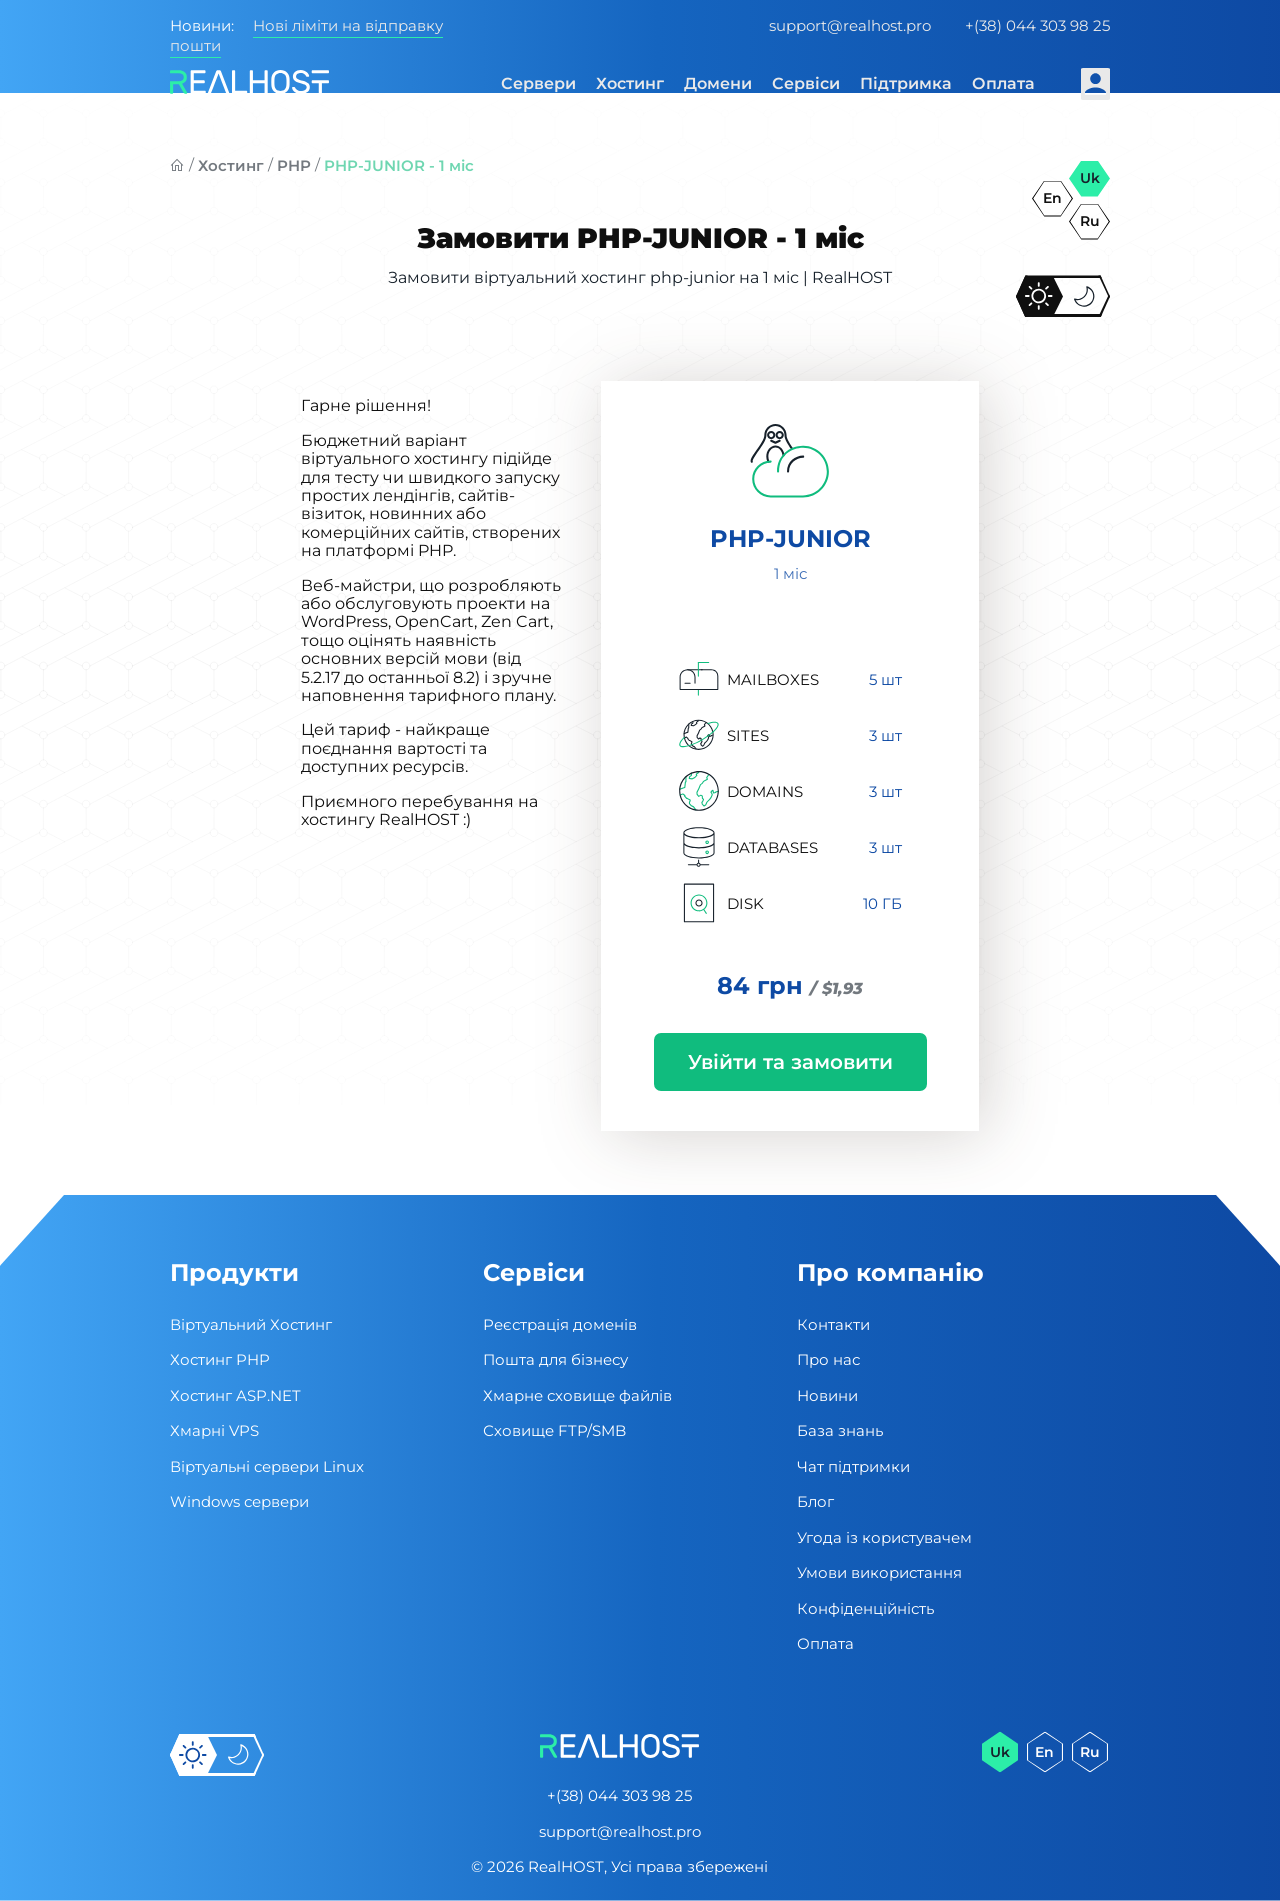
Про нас (828, 1359)
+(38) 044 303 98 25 (1037, 25)
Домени (718, 83)
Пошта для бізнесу (555, 1359)
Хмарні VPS (214, 1430)
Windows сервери (239, 1501)
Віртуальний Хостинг (251, 1324)
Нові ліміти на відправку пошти (306, 35)
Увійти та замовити (790, 1062)
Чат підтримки (853, 1466)
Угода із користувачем (884, 1537)
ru (1090, 221)
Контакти (833, 1324)
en (1052, 198)
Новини (827, 1395)
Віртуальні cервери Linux (267, 1466)
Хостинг (630, 83)
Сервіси (806, 83)
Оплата (1003, 83)
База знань (840, 1430)
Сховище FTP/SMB (554, 1430)
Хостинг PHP (220, 1359)
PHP (294, 165)
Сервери (538, 83)
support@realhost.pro (850, 25)
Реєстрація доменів (560, 1324)
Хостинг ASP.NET (235, 1395)
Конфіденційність (865, 1608)
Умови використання (879, 1572)
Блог (815, 1501)
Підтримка (906, 83)
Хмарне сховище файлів (577, 1395)
